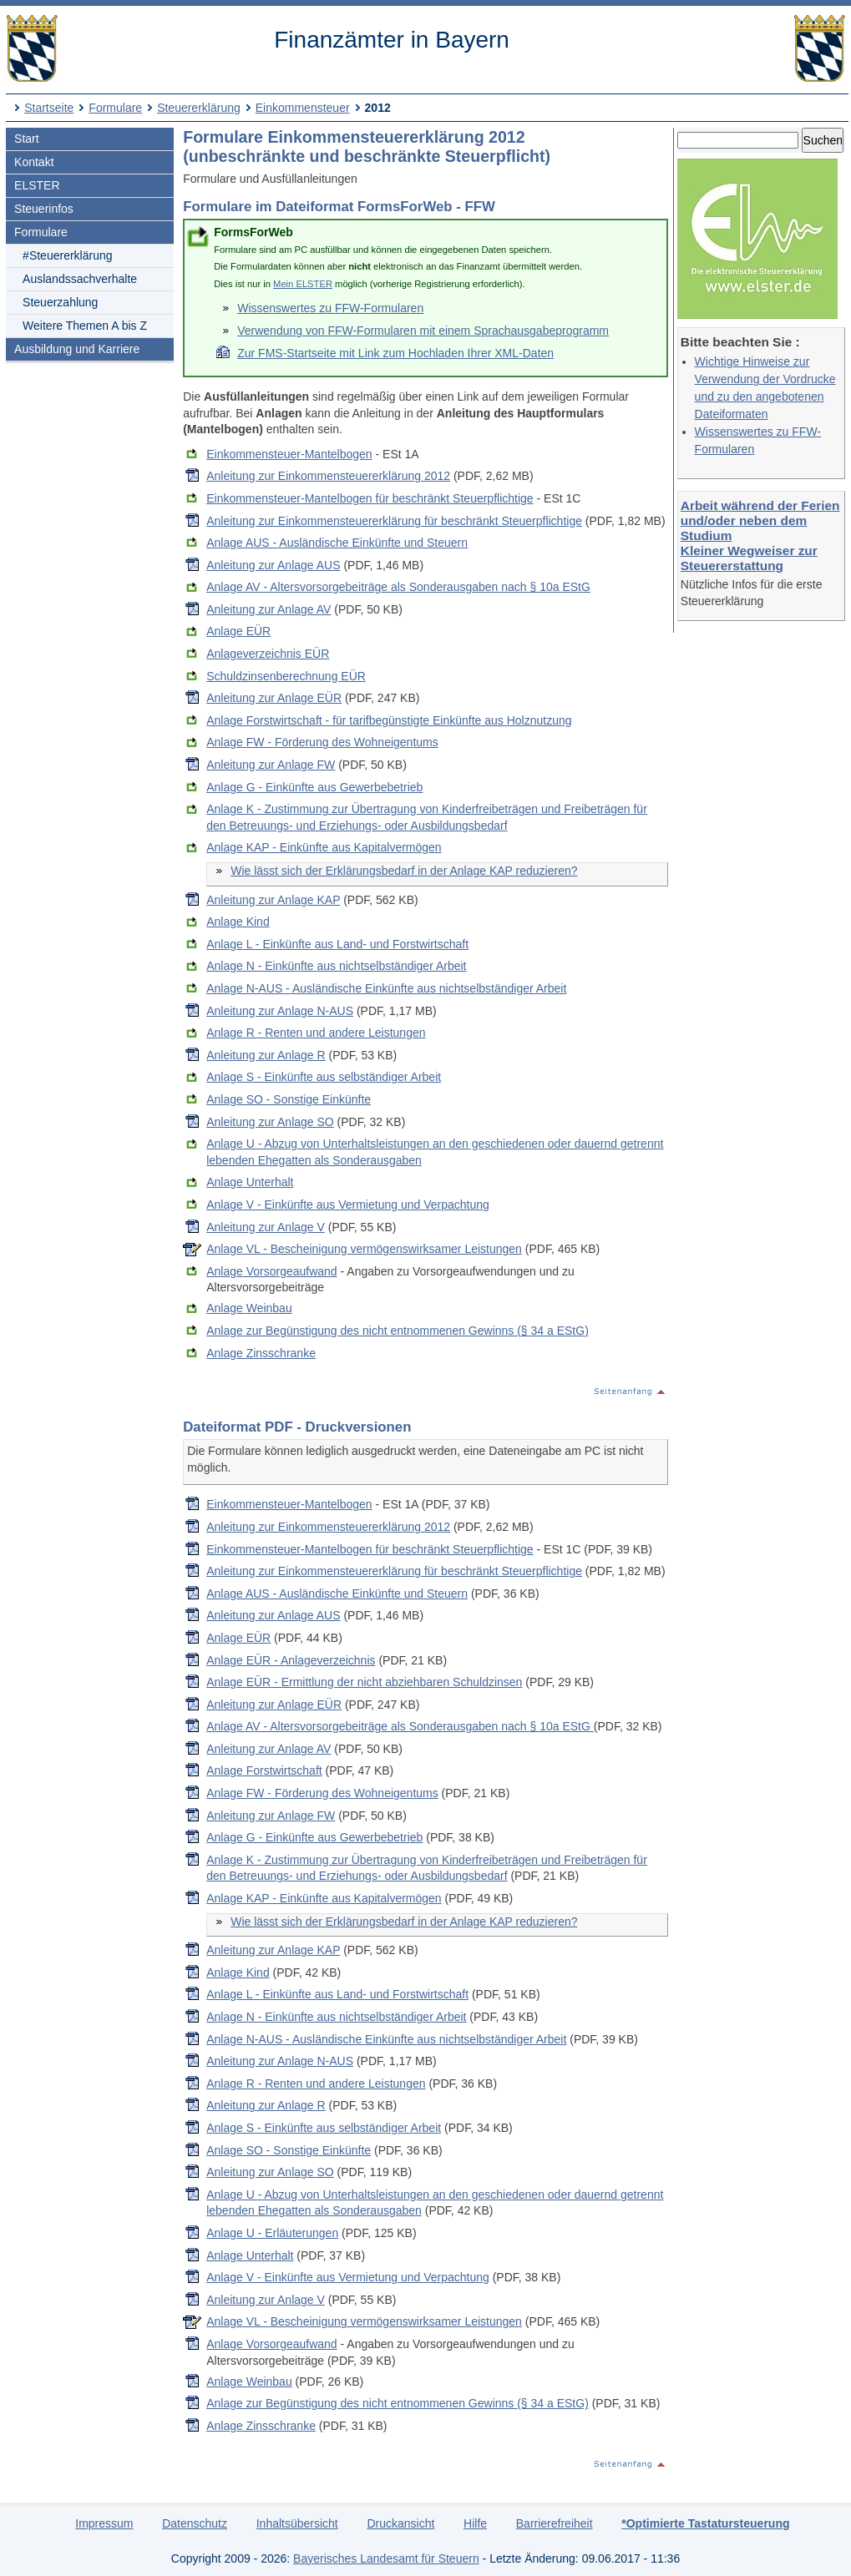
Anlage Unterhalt (249, 1182)
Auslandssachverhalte (80, 278)
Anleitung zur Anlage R (265, 1055)
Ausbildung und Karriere (76, 349)
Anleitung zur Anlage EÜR (274, 698)
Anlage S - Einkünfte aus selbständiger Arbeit (323, 1076)
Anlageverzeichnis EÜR (267, 653)
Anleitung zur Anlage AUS (273, 565)
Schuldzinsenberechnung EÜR (286, 676)
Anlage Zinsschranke (261, 1353)
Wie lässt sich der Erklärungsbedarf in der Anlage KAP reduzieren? (403, 870)
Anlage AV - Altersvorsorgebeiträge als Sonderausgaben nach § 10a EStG (398, 586)
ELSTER (36, 185)
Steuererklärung (199, 107)
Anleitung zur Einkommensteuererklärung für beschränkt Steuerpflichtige (394, 521)
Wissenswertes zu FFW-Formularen (330, 308)
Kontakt (33, 162)
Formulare (115, 107)
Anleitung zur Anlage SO (270, 1122)
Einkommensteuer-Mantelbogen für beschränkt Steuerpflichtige (369, 498)
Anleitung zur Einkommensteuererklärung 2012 (328, 475)
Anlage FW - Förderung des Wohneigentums (322, 742)
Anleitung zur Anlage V (265, 1227)
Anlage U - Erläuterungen (272, 2233)
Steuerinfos (43, 208)
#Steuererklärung (67, 255)
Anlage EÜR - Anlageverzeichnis (290, 1660)
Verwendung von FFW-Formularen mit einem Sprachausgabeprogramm (423, 330)
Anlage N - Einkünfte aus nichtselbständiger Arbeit (336, 965)
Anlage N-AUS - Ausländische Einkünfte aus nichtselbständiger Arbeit (386, 988)
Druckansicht (400, 2523)
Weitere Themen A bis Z (85, 325)
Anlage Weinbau (248, 1308)
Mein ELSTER (302, 284)
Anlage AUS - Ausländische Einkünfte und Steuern (337, 542)
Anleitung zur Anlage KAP (273, 900)
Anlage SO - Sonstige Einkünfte (288, 1099)
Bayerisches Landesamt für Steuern (386, 2558)
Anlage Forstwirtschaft (264, 1770)
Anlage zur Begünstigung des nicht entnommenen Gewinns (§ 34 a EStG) (397, 1330)
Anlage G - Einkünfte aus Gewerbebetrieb (314, 787)
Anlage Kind (238, 921)
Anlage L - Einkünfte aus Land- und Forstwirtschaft (337, 944)
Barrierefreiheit (554, 2523)
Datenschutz (194, 2523)
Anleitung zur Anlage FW (270, 764)
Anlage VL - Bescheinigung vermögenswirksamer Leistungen (364, 1248)
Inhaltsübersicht (297, 2523)
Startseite (48, 107)
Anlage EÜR (238, 631)
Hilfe (475, 2523)
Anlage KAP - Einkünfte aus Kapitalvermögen (323, 847)
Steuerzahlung (60, 302)
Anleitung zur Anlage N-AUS (279, 1011)
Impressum (104, 2523)
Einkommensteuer (303, 107)
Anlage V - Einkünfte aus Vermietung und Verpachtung (347, 1204)
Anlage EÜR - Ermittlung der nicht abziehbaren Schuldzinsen (364, 1682)
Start (26, 138)
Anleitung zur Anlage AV (268, 609)
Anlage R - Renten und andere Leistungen (315, 1032)
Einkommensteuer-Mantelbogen (289, 454)
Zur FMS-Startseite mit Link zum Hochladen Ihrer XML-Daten (395, 353)
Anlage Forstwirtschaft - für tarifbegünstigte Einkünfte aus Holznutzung (388, 720)
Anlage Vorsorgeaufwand (271, 1271)
